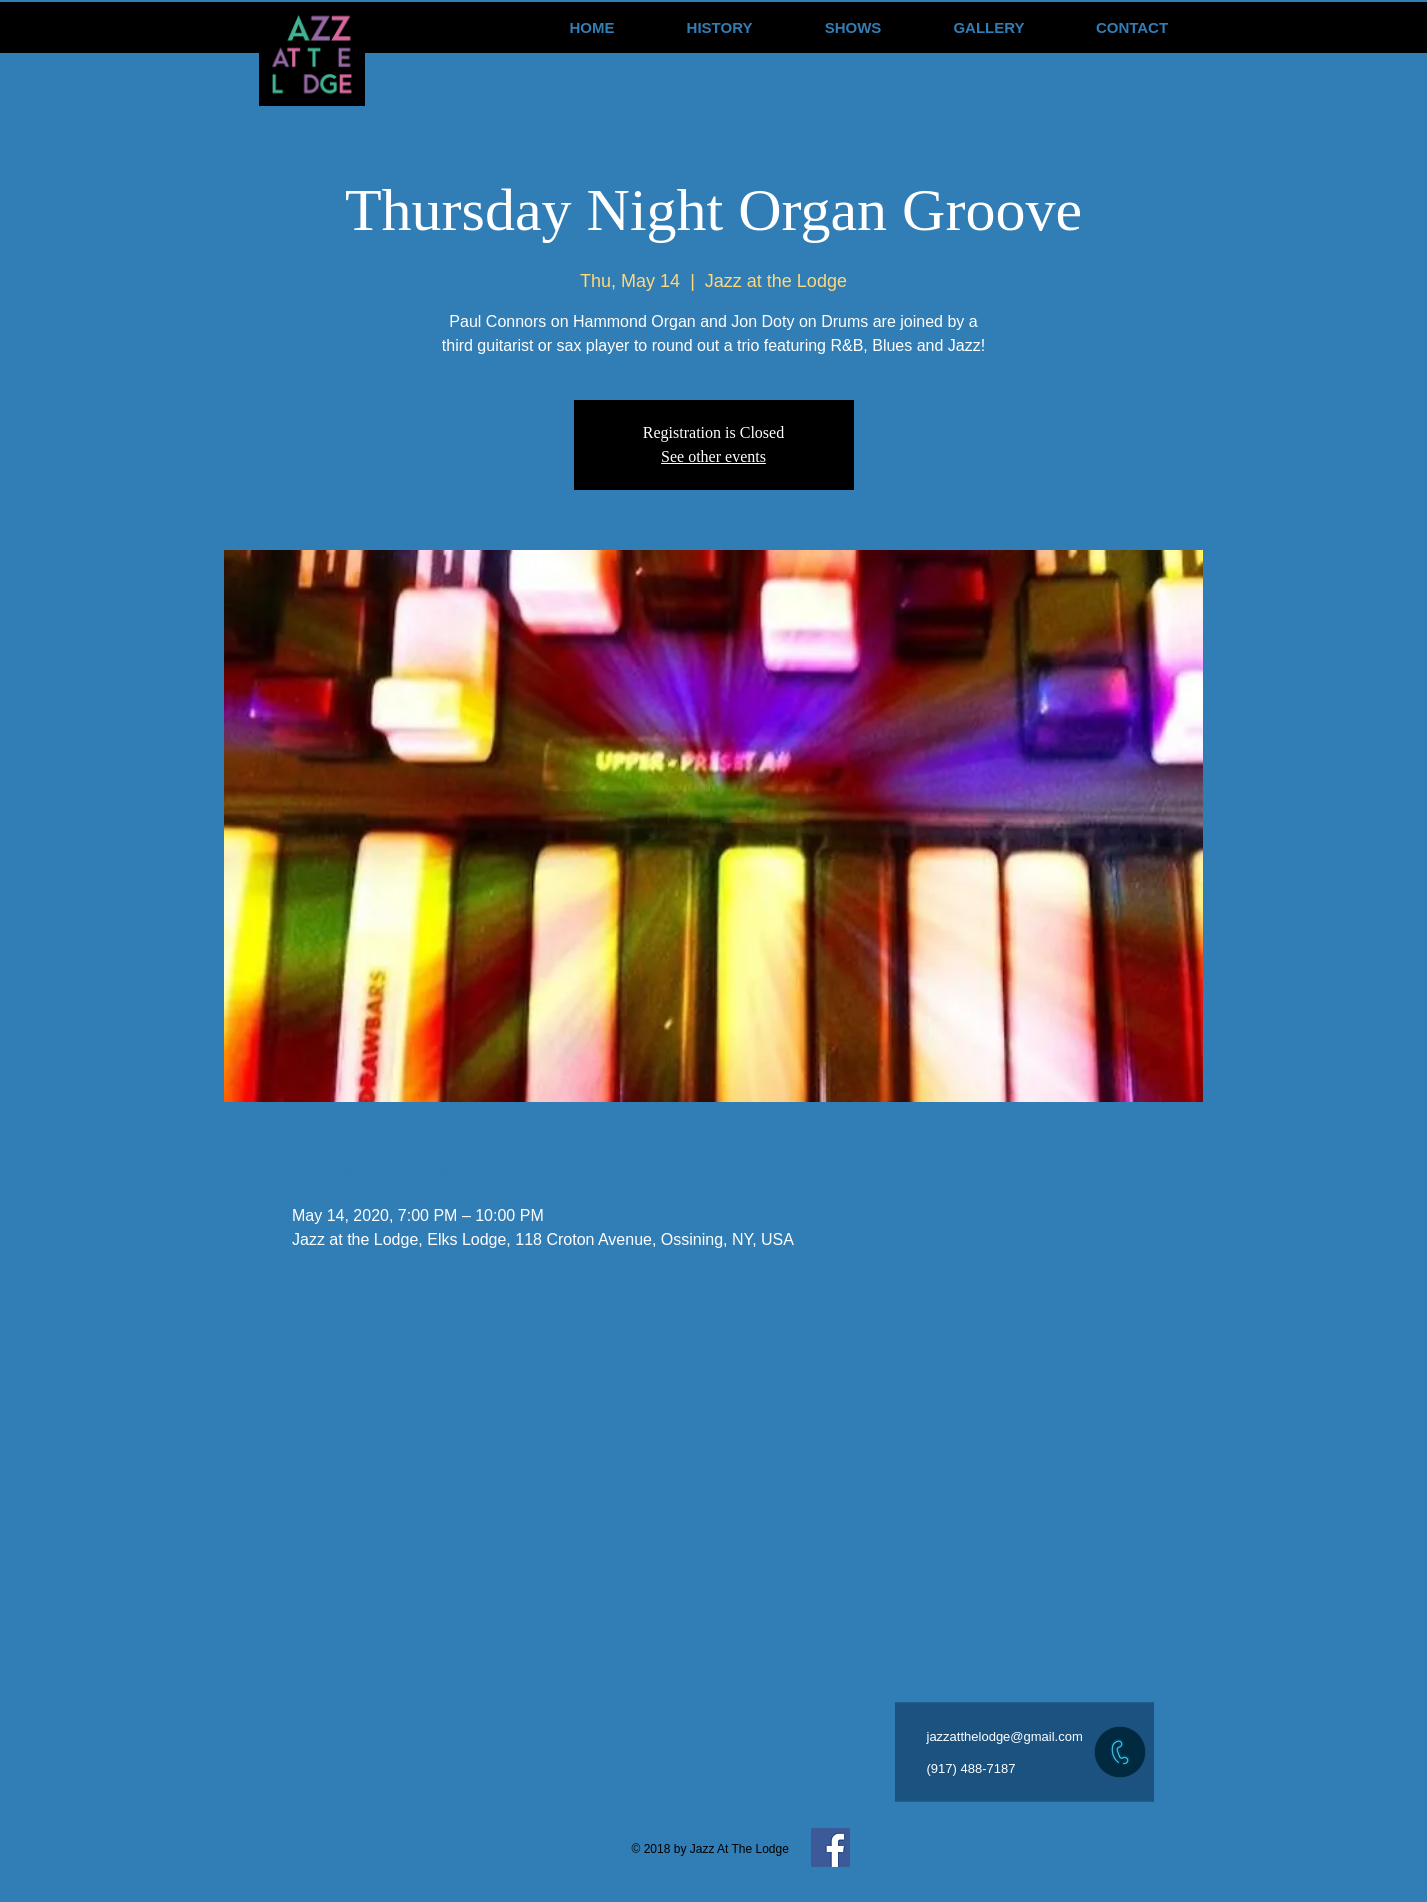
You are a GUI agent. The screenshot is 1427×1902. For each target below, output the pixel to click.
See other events (713, 456)
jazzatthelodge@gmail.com (1005, 1736)
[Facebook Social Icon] (830, 1847)
